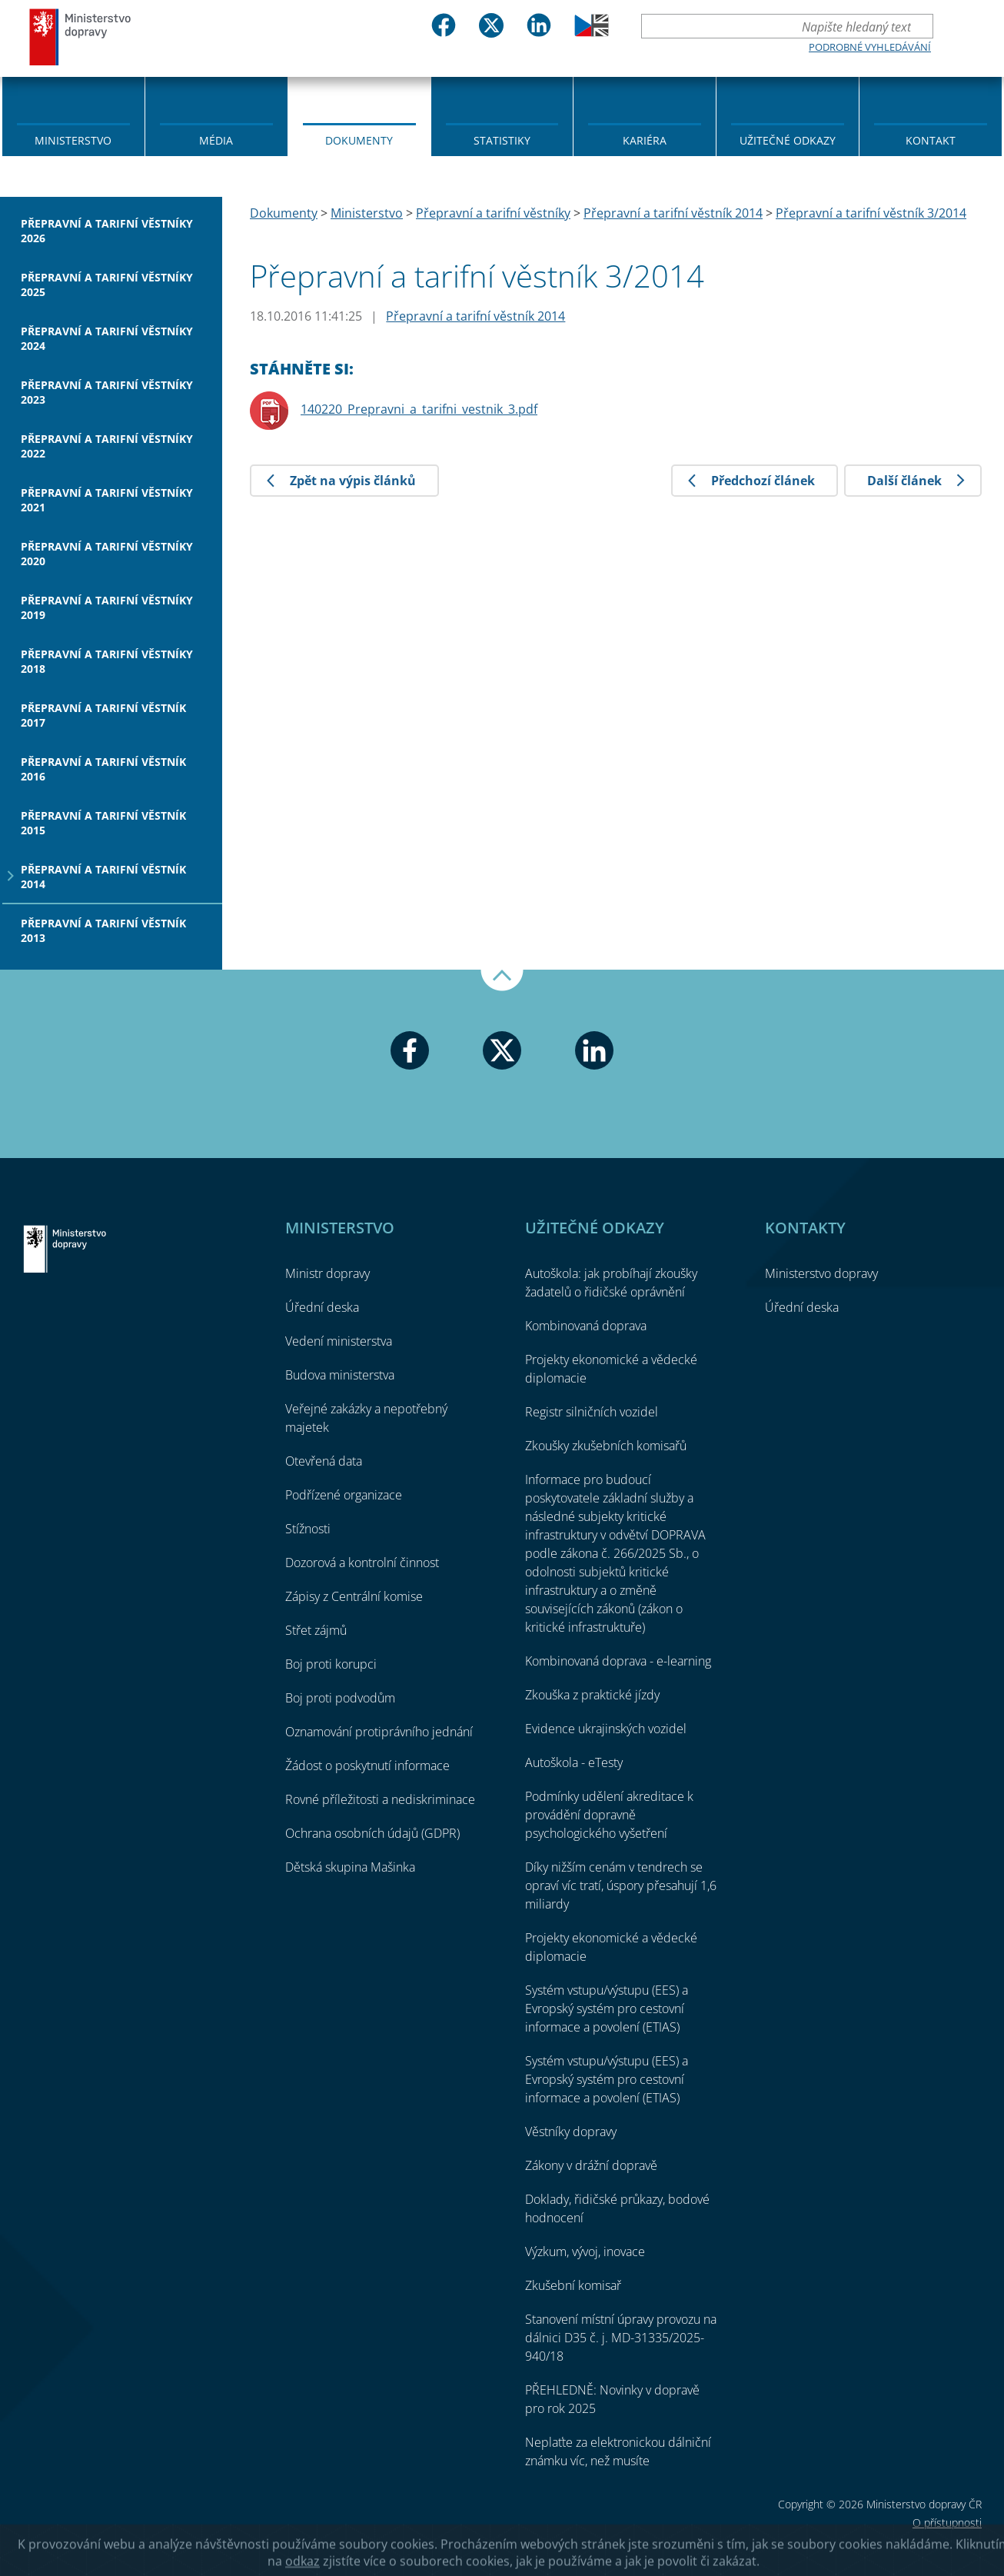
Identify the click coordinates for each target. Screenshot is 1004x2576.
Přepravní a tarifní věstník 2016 (103, 769)
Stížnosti (308, 1528)
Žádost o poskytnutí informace (367, 1765)
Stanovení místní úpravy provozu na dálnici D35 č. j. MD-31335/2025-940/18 (620, 2338)
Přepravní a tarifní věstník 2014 (103, 876)
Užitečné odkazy (788, 140)
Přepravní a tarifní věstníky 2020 (107, 553)
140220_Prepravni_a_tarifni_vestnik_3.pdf (419, 409)
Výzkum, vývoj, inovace (585, 2251)
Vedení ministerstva (338, 1341)
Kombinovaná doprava (586, 1325)
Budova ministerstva (339, 1374)
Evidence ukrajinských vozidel (606, 1728)
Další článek (904, 480)
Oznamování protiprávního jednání (379, 1731)
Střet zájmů (316, 1630)
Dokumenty (359, 140)
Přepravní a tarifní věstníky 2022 (107, 446)
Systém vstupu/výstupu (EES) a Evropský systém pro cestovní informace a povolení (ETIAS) (606, 2008)
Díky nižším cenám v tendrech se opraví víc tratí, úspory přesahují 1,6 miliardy (620, 1885)
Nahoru (502, 980)
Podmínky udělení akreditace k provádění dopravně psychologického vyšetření (609, 1815)
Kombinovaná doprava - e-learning (618, 1660)
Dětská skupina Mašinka (350, 1867)
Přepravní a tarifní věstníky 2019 (107, 607)
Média (216, 140)
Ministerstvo (73, 140)
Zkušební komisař (573, 2285)
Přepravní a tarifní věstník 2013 (103, 930)
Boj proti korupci (331, 1664)
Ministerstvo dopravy (80, 36)
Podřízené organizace (343, 1494)
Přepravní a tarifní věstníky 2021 (107, 499)
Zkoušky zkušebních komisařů (606, 1445)
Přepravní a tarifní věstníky (493, 213)
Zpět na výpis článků (353, 480)
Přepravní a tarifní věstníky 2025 (107, 284)
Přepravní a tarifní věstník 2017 (103, 715)
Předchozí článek (763, 480)
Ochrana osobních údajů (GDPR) (372, 1833)
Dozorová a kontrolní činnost (362, 1562)
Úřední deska (322, 1307)
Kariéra (645, 140)
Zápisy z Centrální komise (354, 1596)
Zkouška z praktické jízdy (592, 1694)
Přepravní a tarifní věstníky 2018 (107, 661)
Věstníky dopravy (571, 2131)
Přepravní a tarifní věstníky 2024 (107, 338)
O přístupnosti (947, 2522)
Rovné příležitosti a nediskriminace (380, 1799)
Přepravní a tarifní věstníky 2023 (107, 392)
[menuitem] (73, 115)
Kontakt (931, 140)
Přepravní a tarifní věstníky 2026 (107, 230)
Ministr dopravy (327, 1273)
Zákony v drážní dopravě (591, 2165)
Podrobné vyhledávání (870, 47)
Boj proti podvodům (340, 1697)
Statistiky (502, 140)
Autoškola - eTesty (574, 1762)
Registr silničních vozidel (591, 1411)
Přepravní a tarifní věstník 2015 (103, 822)
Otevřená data (323, 1461)
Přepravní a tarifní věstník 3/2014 (871, 213)
